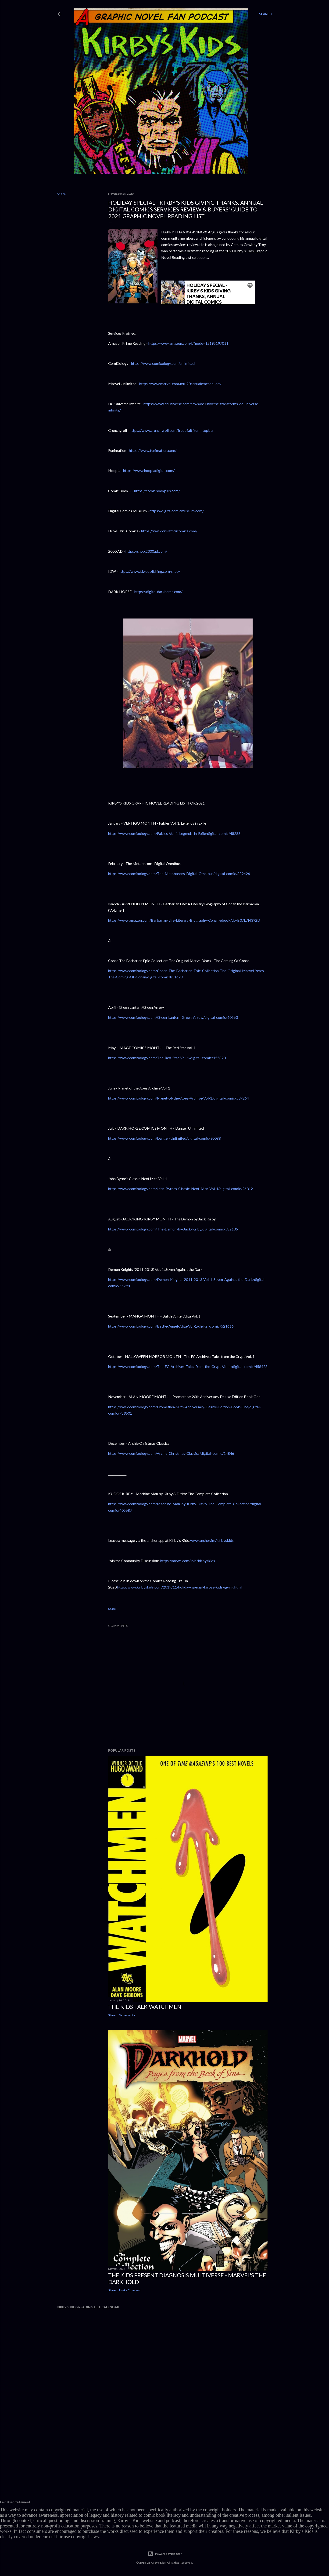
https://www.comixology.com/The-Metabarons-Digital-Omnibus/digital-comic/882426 (179, 873)
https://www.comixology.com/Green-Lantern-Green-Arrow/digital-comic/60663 (173, 1017)
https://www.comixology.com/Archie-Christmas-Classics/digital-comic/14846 (171, 1453)
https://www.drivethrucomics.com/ (169, 531)
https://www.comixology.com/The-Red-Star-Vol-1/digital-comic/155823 (167, 1057)
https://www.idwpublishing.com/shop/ (149, 571)
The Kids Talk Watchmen (144, 2006)
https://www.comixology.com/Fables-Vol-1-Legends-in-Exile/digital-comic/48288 (174, 833)
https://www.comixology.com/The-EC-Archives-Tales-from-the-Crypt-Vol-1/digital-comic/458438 (188, 1366)
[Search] (265, 14)
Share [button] (61, 194)
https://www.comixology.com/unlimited (163, 363)
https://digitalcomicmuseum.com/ (177, 511)
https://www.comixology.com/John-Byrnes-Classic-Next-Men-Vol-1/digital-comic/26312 (180, 1188)
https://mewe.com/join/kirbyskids (187, 1560)
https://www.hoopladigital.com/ (149, 470)
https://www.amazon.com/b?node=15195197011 (188, 343)
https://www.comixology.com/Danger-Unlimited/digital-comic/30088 (164, 1138)
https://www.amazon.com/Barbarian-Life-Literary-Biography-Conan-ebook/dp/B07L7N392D (184, 920)
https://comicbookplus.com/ (157, 490)
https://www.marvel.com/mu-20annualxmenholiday (180, 383)
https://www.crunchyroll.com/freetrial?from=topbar (172, 430)
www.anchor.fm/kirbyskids (212, 1540)
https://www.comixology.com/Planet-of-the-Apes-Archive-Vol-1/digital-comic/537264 (178, 1098)
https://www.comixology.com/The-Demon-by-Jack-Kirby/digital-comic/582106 (173, 1229)
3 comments (127, 2015)
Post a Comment (130, 2290)
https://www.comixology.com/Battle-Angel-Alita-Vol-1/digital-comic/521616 (171, 1326)
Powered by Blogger (165, 2554)
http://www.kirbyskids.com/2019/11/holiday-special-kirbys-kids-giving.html (179, 1587)
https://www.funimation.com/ (152, 450)
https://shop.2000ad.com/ (146, 551)
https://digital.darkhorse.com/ (158, 591)
